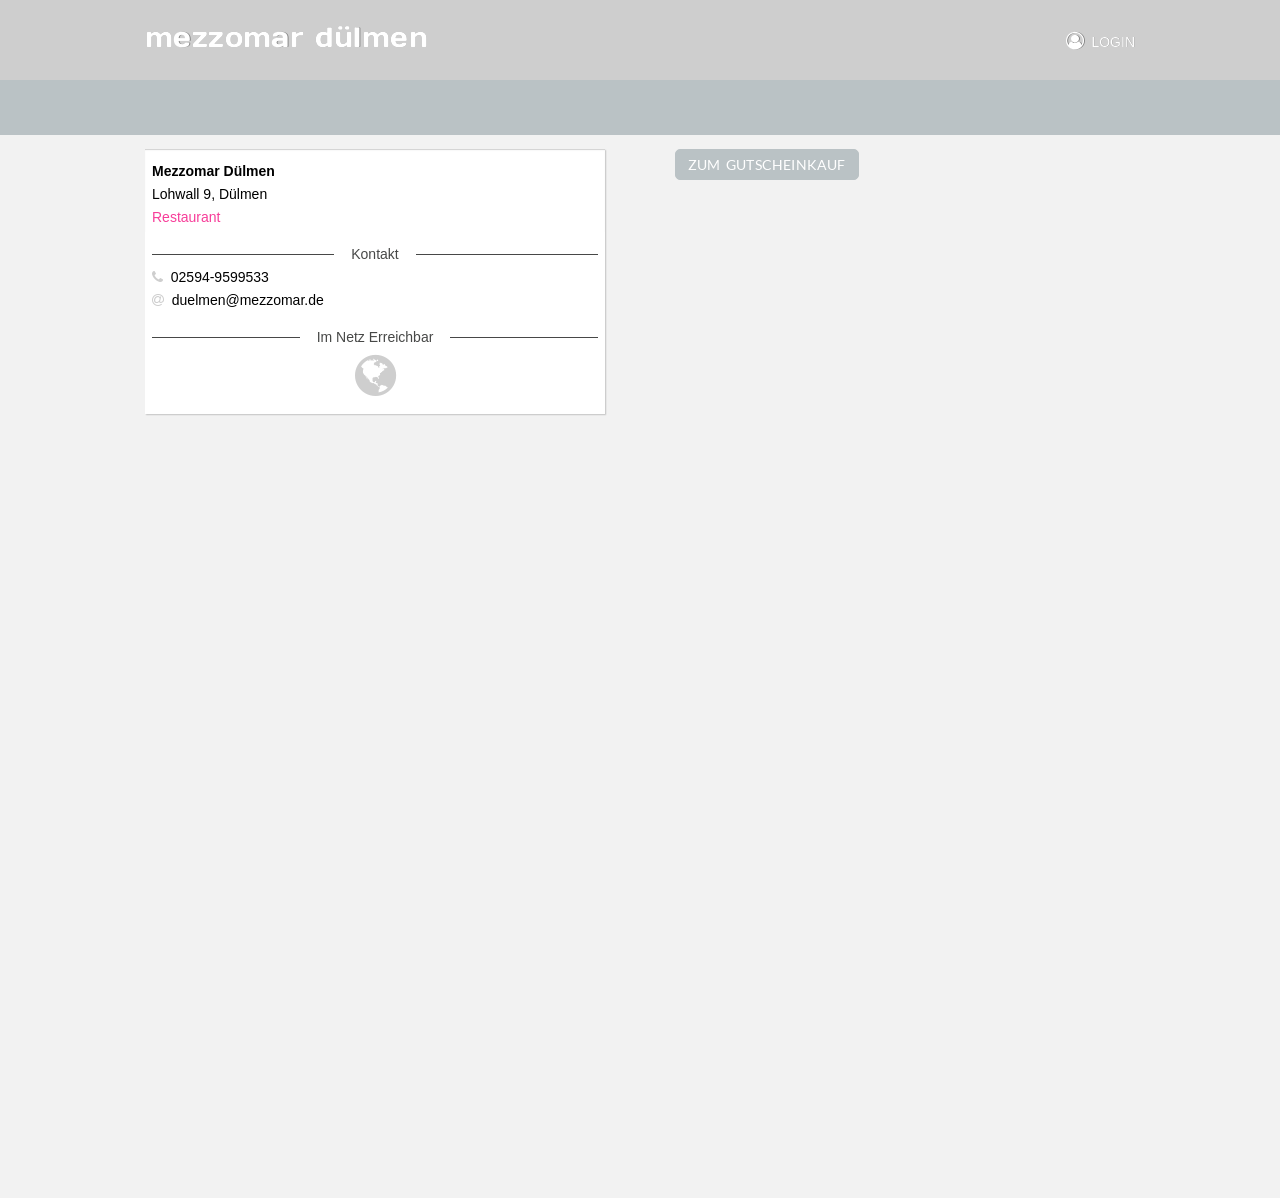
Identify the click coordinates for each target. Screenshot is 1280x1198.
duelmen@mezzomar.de (238, 300)
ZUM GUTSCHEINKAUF (767, 164)
